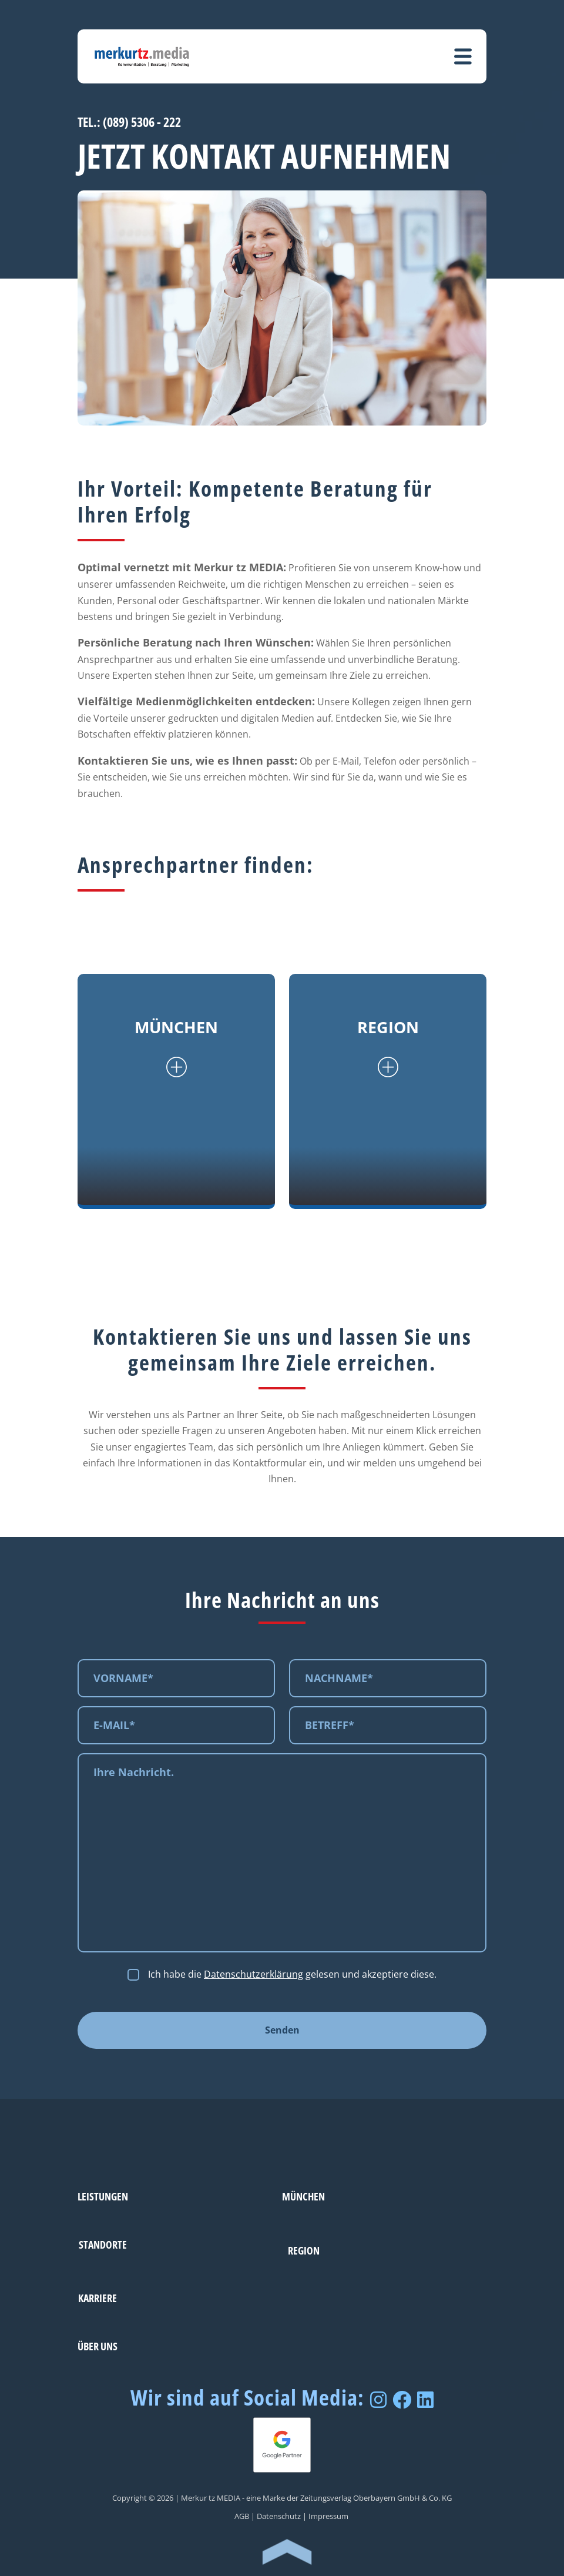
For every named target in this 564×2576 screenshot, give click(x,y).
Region (304, 2250)
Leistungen (103, 2196)
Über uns (98, 2346)
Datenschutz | (282, 2516)
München (303, 2196)
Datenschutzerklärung (253, 1974)
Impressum (328, 2516)
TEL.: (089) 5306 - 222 (129, 122)
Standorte (103, 2244)
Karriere (97, 2297)
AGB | (244, 2516)
